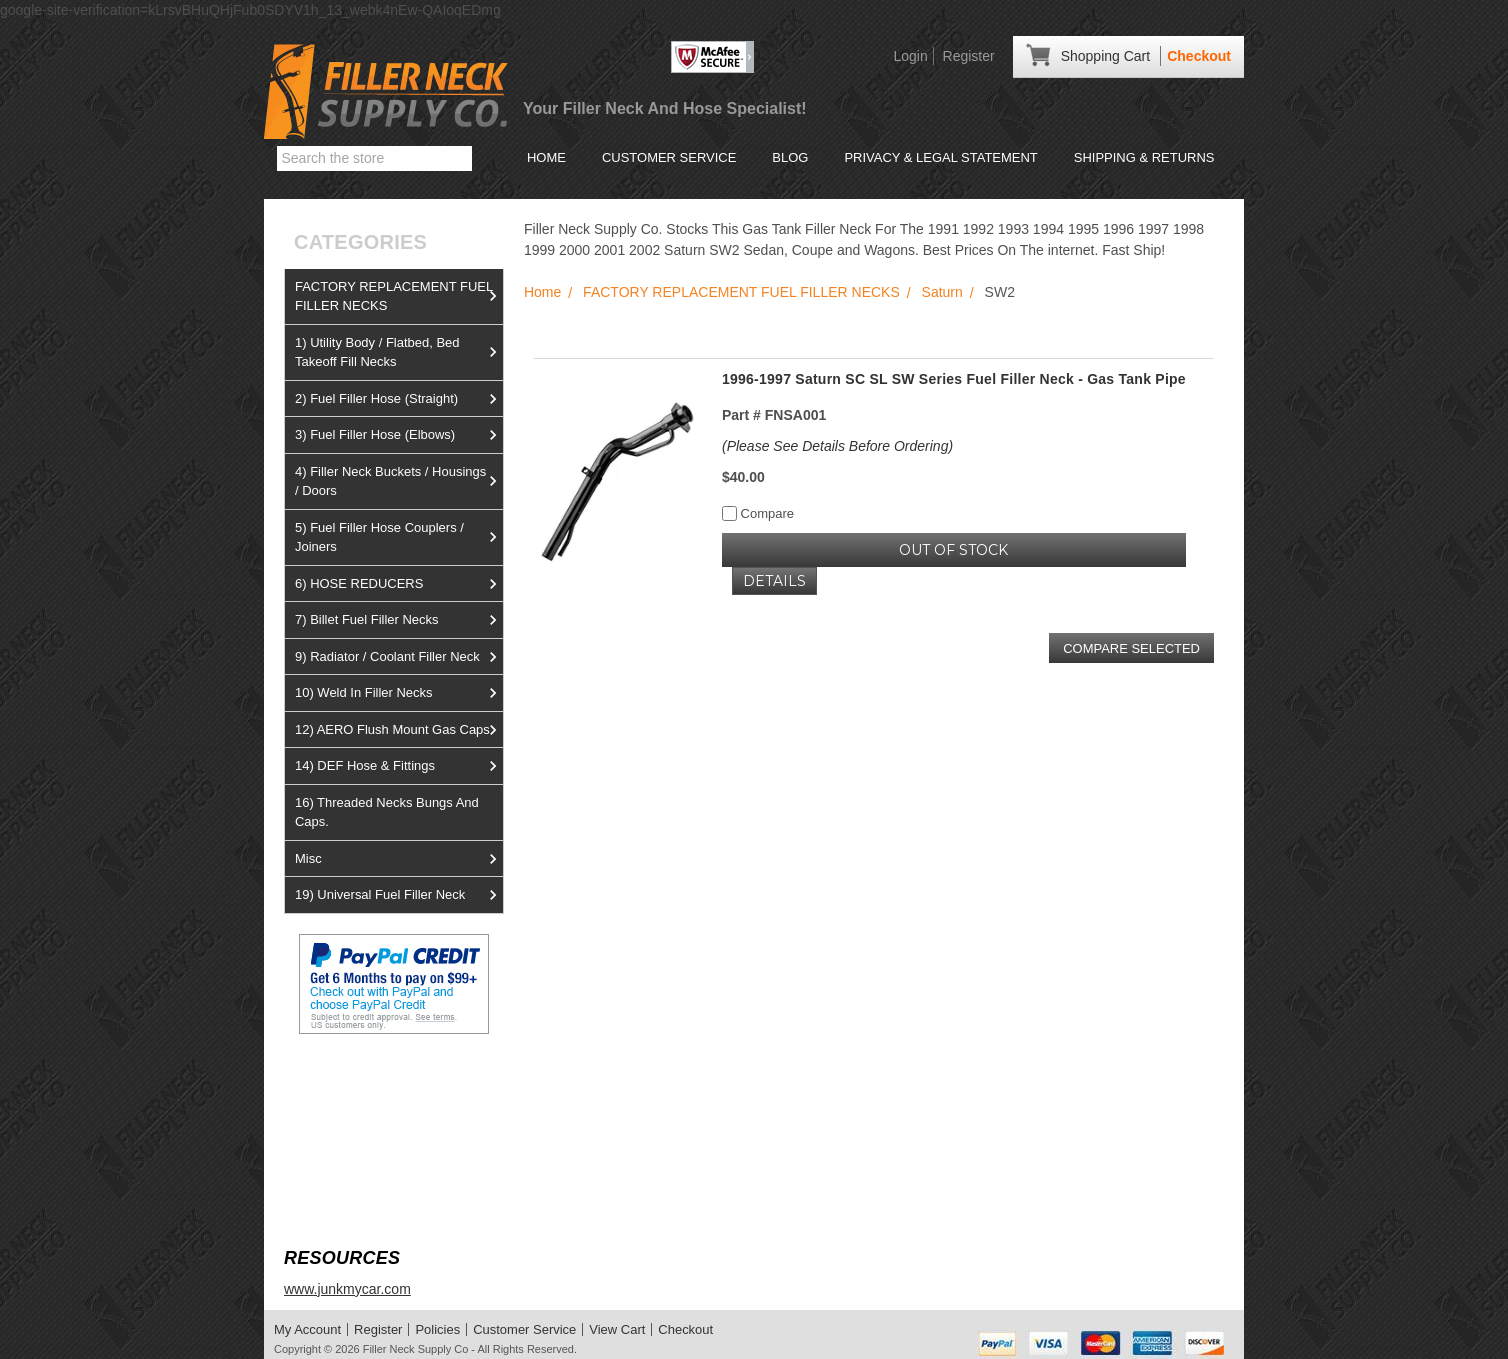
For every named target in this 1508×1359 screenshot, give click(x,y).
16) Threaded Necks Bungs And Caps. (387, 812)
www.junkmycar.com (347, 1289)
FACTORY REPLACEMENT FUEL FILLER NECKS (399, 296)
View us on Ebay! (338, 1081)
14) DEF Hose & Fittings (399, 766)
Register (969, 56)
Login (910, 56)
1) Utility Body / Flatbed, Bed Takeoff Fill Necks (399, 352)
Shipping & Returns (1144, 157)
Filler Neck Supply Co (416, 1349)
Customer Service (669, 157)
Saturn (942, 292)
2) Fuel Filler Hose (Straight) (399, 399)
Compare (758, 513)
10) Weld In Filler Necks (399, 693)
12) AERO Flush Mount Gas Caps (399, 730)
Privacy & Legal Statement (940, 157)
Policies (437, 1329)
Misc (399, 859)
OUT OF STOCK (953, 550)
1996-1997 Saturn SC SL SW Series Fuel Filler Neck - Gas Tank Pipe (954, 379)
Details (774, 581)
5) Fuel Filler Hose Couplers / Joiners (399, 537)
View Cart (617, 1329)
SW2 (1000, 292)
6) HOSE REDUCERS (399, 584)
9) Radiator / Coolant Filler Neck (399, 657)
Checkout (1199, 56)
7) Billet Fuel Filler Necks (399, 620)
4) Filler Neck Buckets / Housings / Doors (399, 481)
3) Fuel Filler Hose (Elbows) (399, 435)
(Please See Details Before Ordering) (837, 446)
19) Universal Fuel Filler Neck (399, 895)
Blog (790, 157)
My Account (307, 1329)
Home (546, 157)
